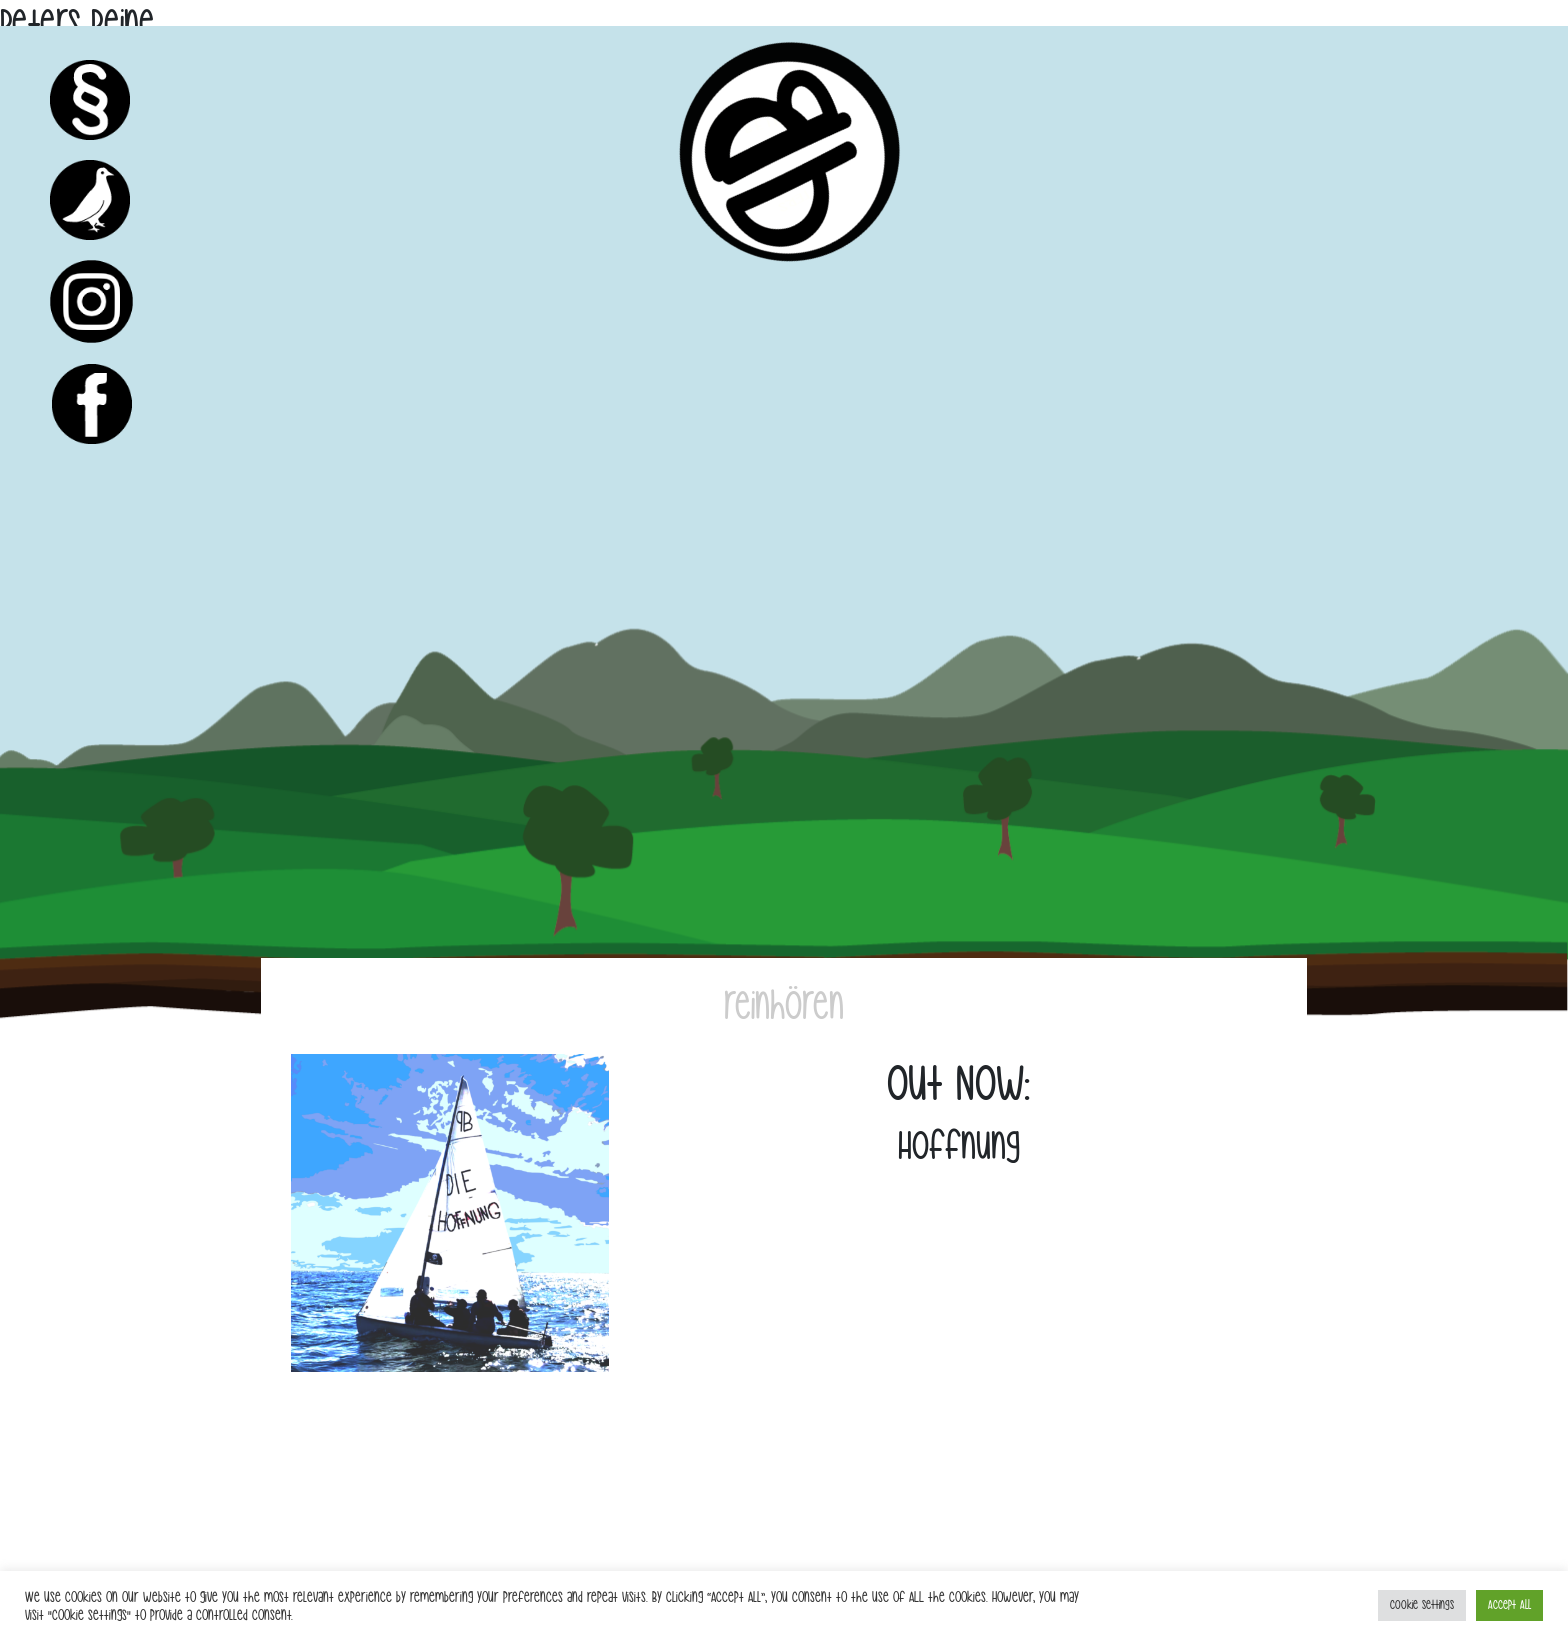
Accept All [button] (1509, 1605)
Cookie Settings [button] (1422, 1605)
